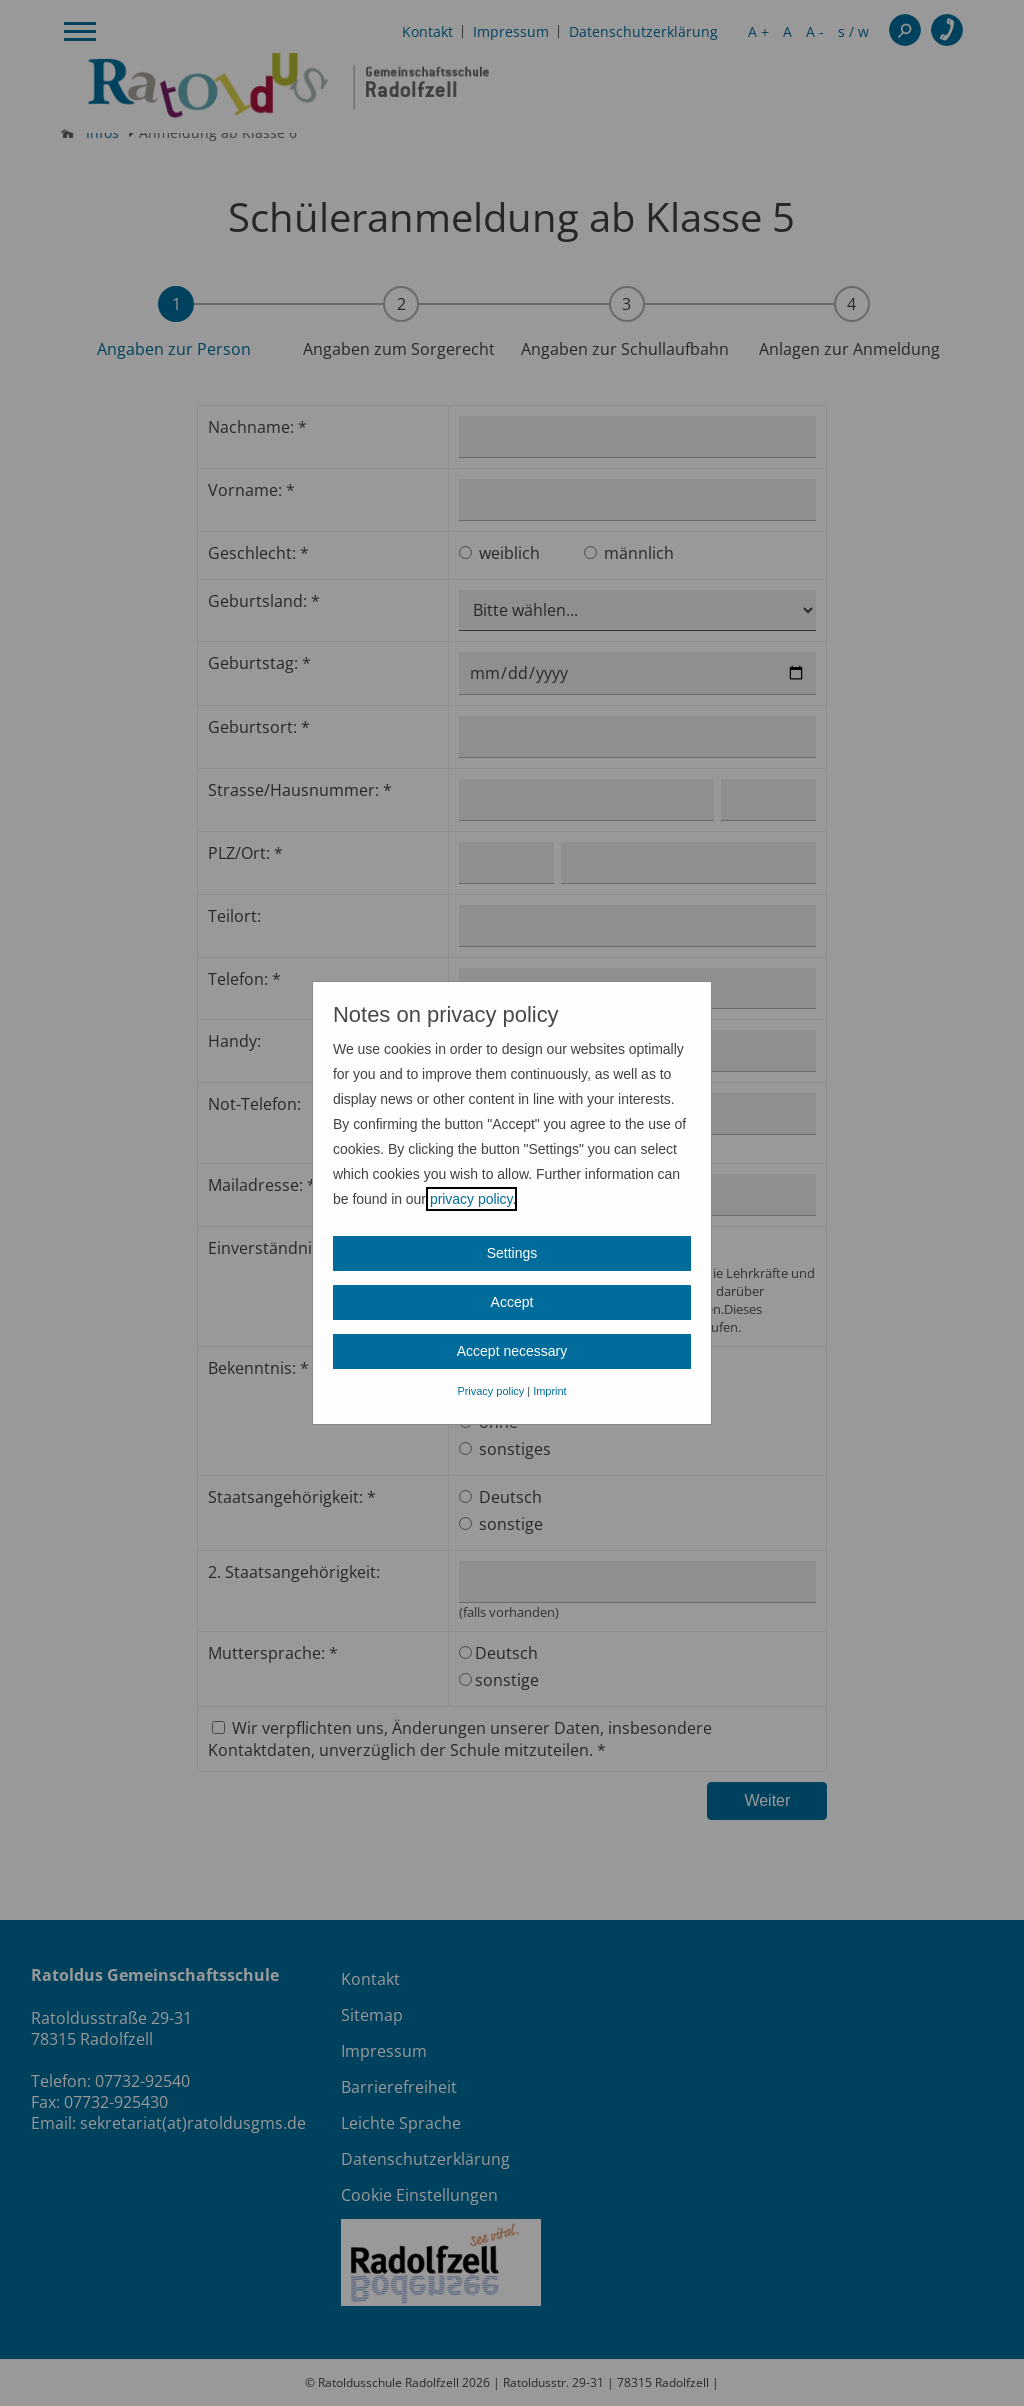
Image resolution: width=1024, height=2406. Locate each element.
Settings (512, 1253)
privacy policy (471, 1199)
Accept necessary (512, 1351)
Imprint (549, 1391)
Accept (512, 1302)
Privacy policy (490, 1391)
